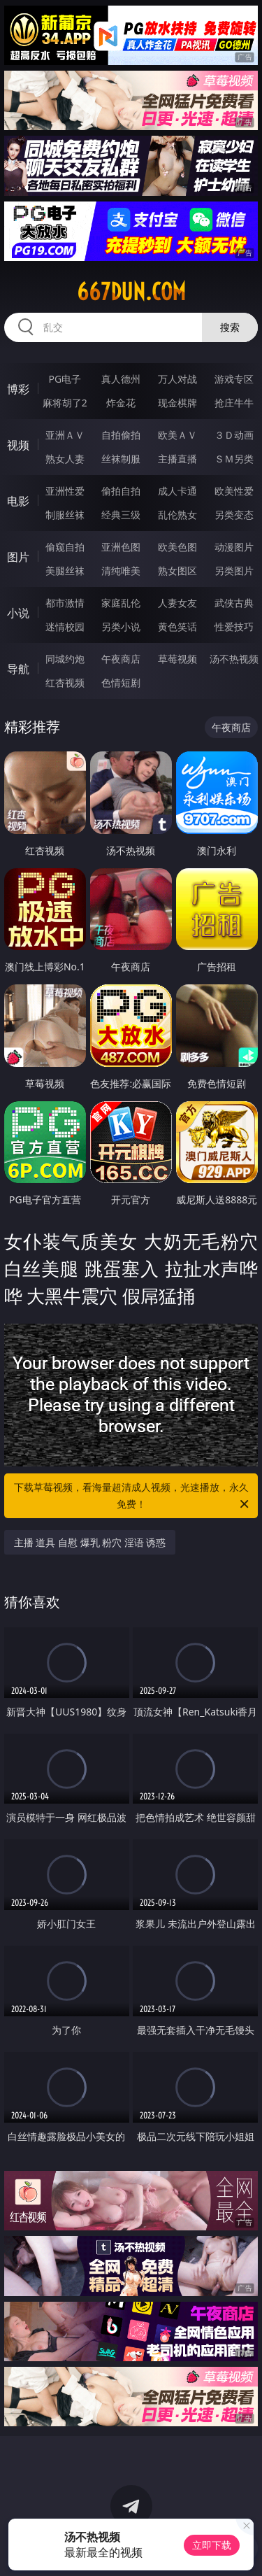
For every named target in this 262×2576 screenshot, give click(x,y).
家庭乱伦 (120, 602)
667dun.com (131, 292)
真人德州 (120, 378)
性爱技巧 (234, 626)
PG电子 (64, 378)
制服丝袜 (65, 514)
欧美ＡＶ (177, 434)
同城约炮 (65, 658)
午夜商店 (120, 658)
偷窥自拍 (65, 546)
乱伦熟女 (177, 514)
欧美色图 (177, 546)
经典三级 (120, 514)
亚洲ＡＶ (65, 434)
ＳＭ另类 (234, 458)
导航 (18, 669)
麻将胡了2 (65, 402)
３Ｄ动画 (234, 434)
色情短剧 (120, 682)
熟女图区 (177, 570)
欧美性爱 (234, 490)
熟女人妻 (65, 458)
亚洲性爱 (65, 490)
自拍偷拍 (120, 434)
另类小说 (120, 626)
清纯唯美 (120, 570)
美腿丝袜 (65, 570)
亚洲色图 (120, 546)
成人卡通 (177, 490)
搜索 (230, 327)
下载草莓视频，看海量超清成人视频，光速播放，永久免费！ (133, 1496)
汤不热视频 (234, 658)
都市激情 (65, 602)
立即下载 (211, 2545)
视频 (18, 445)
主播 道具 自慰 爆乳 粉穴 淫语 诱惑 (90, 1542)
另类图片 (234, 570)
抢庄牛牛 (234, 402)
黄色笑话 (177, 626)
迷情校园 (65, 626)
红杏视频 (65, 682)
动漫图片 (234, 546)
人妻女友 (177, 602)
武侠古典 (234, 602)
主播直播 (177, 458)
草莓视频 (177, 658)
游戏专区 (234, 378)
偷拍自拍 (120, 490)
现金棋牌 (177, 402)
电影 (18, 501)
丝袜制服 (120, 458)
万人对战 (177, 378)
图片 (18, 557)
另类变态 (234, 514)
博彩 (18, 389)
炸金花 (121, 402)
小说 (18, 613)
